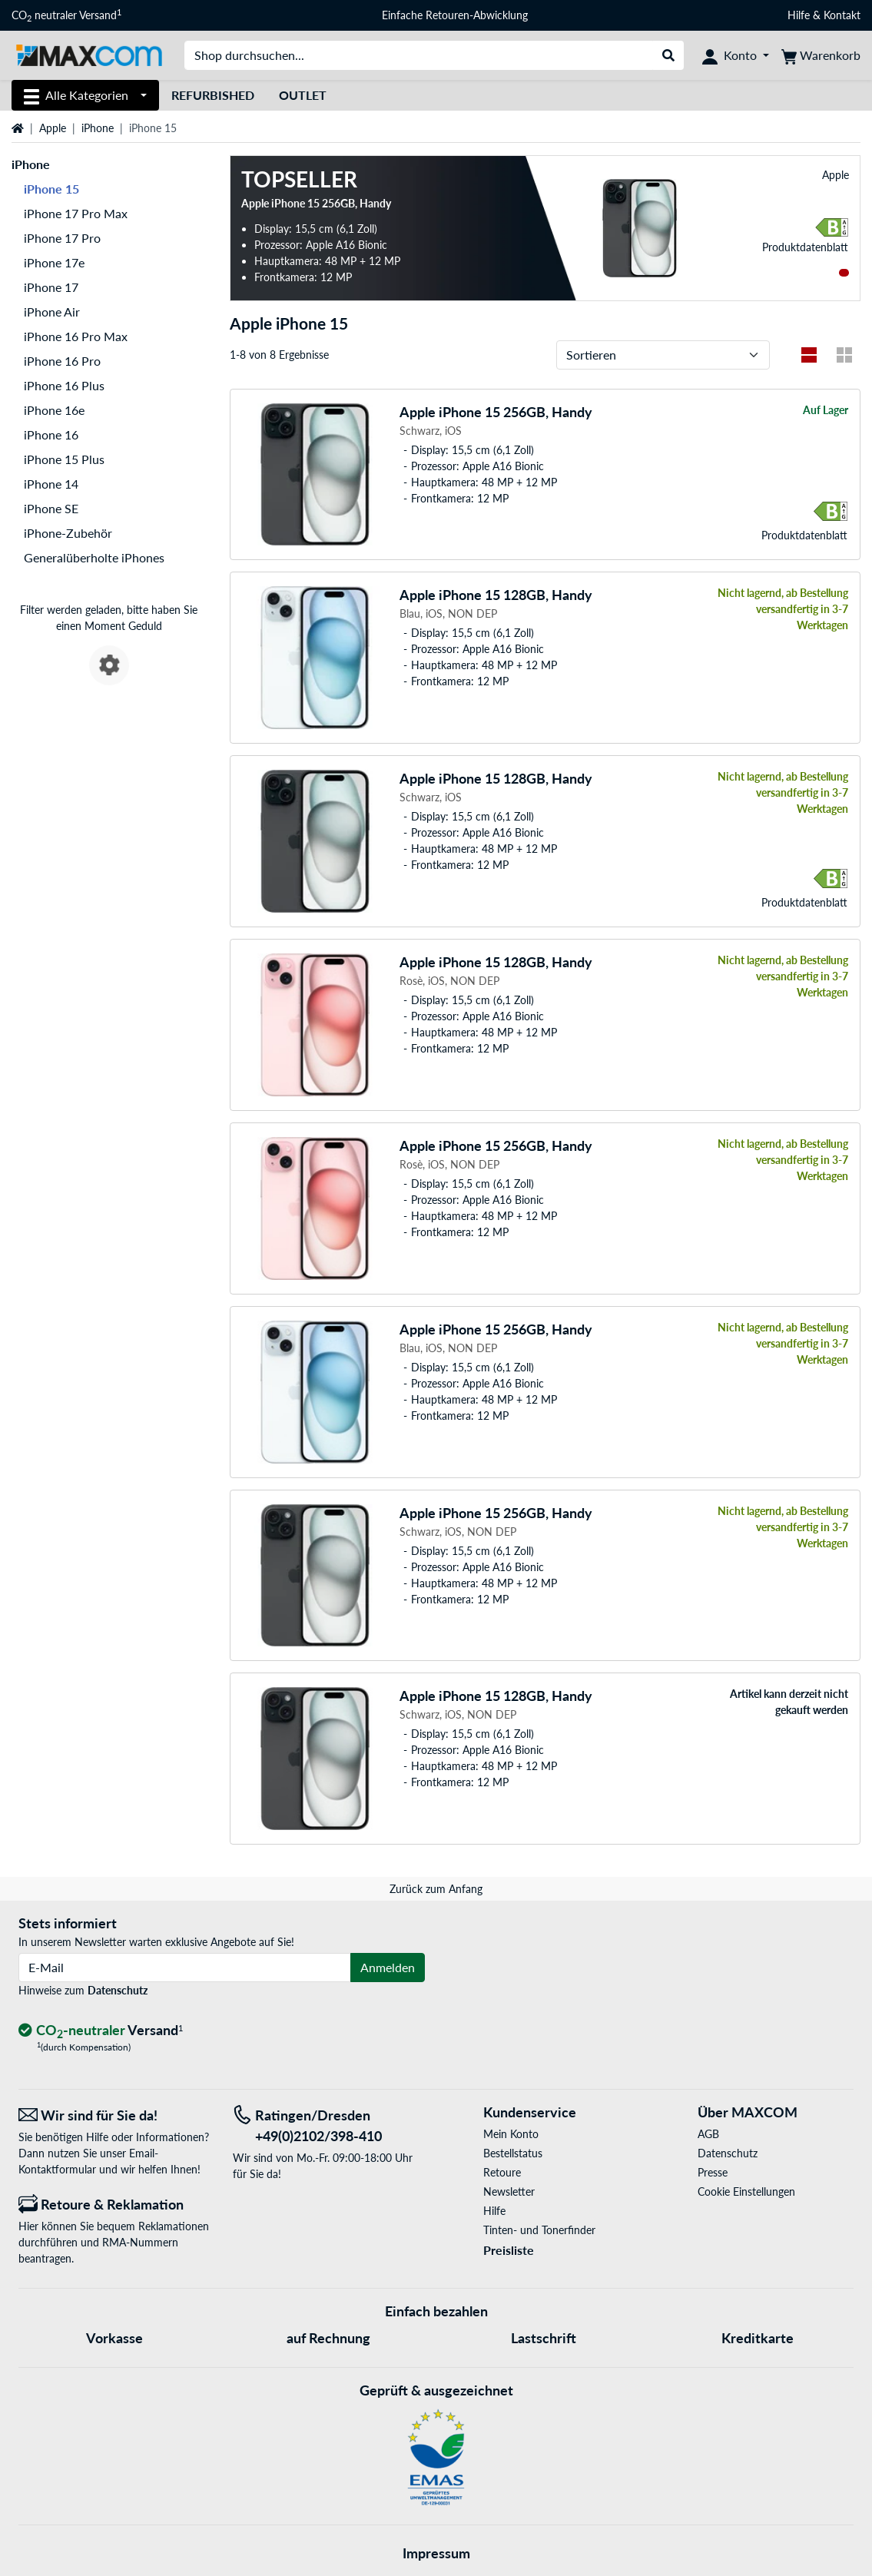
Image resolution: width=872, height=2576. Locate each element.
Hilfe (798, 15)
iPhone (97, 127)
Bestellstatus (512, 2153)
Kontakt (842, 15)
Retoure (502, 2172)
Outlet (303, 95)
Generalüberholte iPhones (94, 557)
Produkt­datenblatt (805, 247)
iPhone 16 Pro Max (76, 336)
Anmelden (387, 1967)
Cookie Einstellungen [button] (746, 2191)
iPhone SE (51, 508)
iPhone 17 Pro (62, 237)
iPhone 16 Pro (62, 360)
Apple (52, 127)
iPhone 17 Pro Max (76, 213)
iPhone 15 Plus (64, 459)
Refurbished (212, 95)
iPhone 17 (51, 287)
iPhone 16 (51, 434)
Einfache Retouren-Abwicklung (455, 15)
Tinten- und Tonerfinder (539, 2229)
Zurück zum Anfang (436, 1888)
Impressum (436, 2553)
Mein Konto (511, 2133)
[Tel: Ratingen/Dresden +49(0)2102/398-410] (328, 2126)
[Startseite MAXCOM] (89, 54)
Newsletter (509, 2191)
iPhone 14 (51, 483)
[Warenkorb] (820, 55)
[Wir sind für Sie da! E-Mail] (114, 2115)
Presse (713, 2172)
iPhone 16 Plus (64, 385)
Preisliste (508, 2250)
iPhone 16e (54, 410)
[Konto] (735, 55)
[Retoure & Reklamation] (114, 2204)
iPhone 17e (54, 262)
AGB (708, 2133)
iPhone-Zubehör (68, 532)
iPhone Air (52, 311)
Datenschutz (118, 1990)
